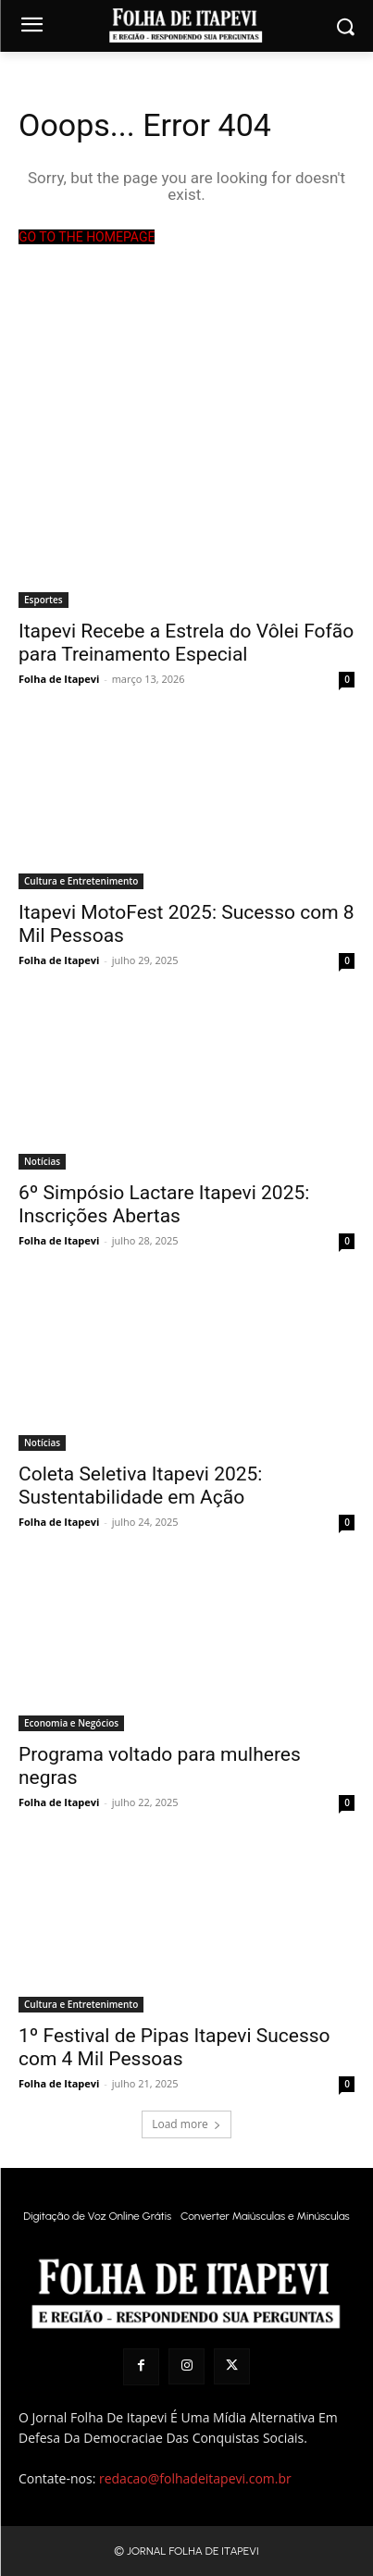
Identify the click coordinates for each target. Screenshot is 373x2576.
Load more (186, 2124)
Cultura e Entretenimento (81, 880)
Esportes (43, 599)
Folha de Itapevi (59, 679)
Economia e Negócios (71, 1722)
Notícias (42, 1161)
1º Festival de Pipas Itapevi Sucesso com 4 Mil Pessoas (174, 2047)
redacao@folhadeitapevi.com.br (195, 2478)
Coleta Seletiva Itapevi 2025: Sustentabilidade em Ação (140, 1485)
